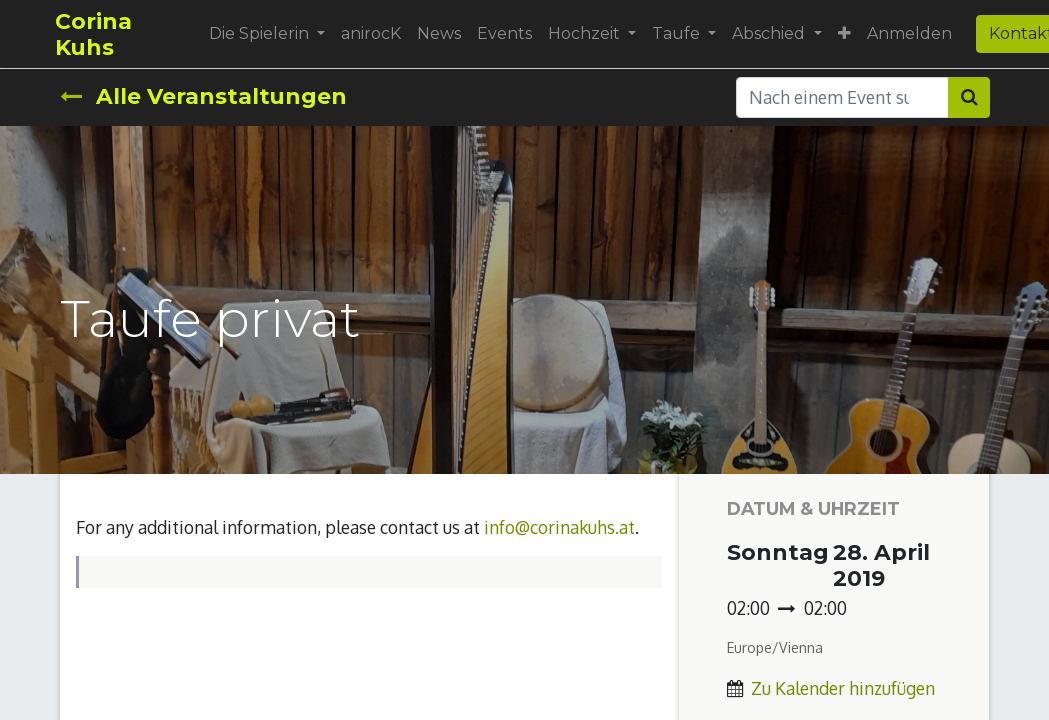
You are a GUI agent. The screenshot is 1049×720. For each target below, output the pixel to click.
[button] (847, 34)
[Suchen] (969, 97)
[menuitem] (374, 34)
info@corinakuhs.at (559, 527)
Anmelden (912, 33)
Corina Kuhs (98, 34)
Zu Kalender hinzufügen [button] (843, 688)
